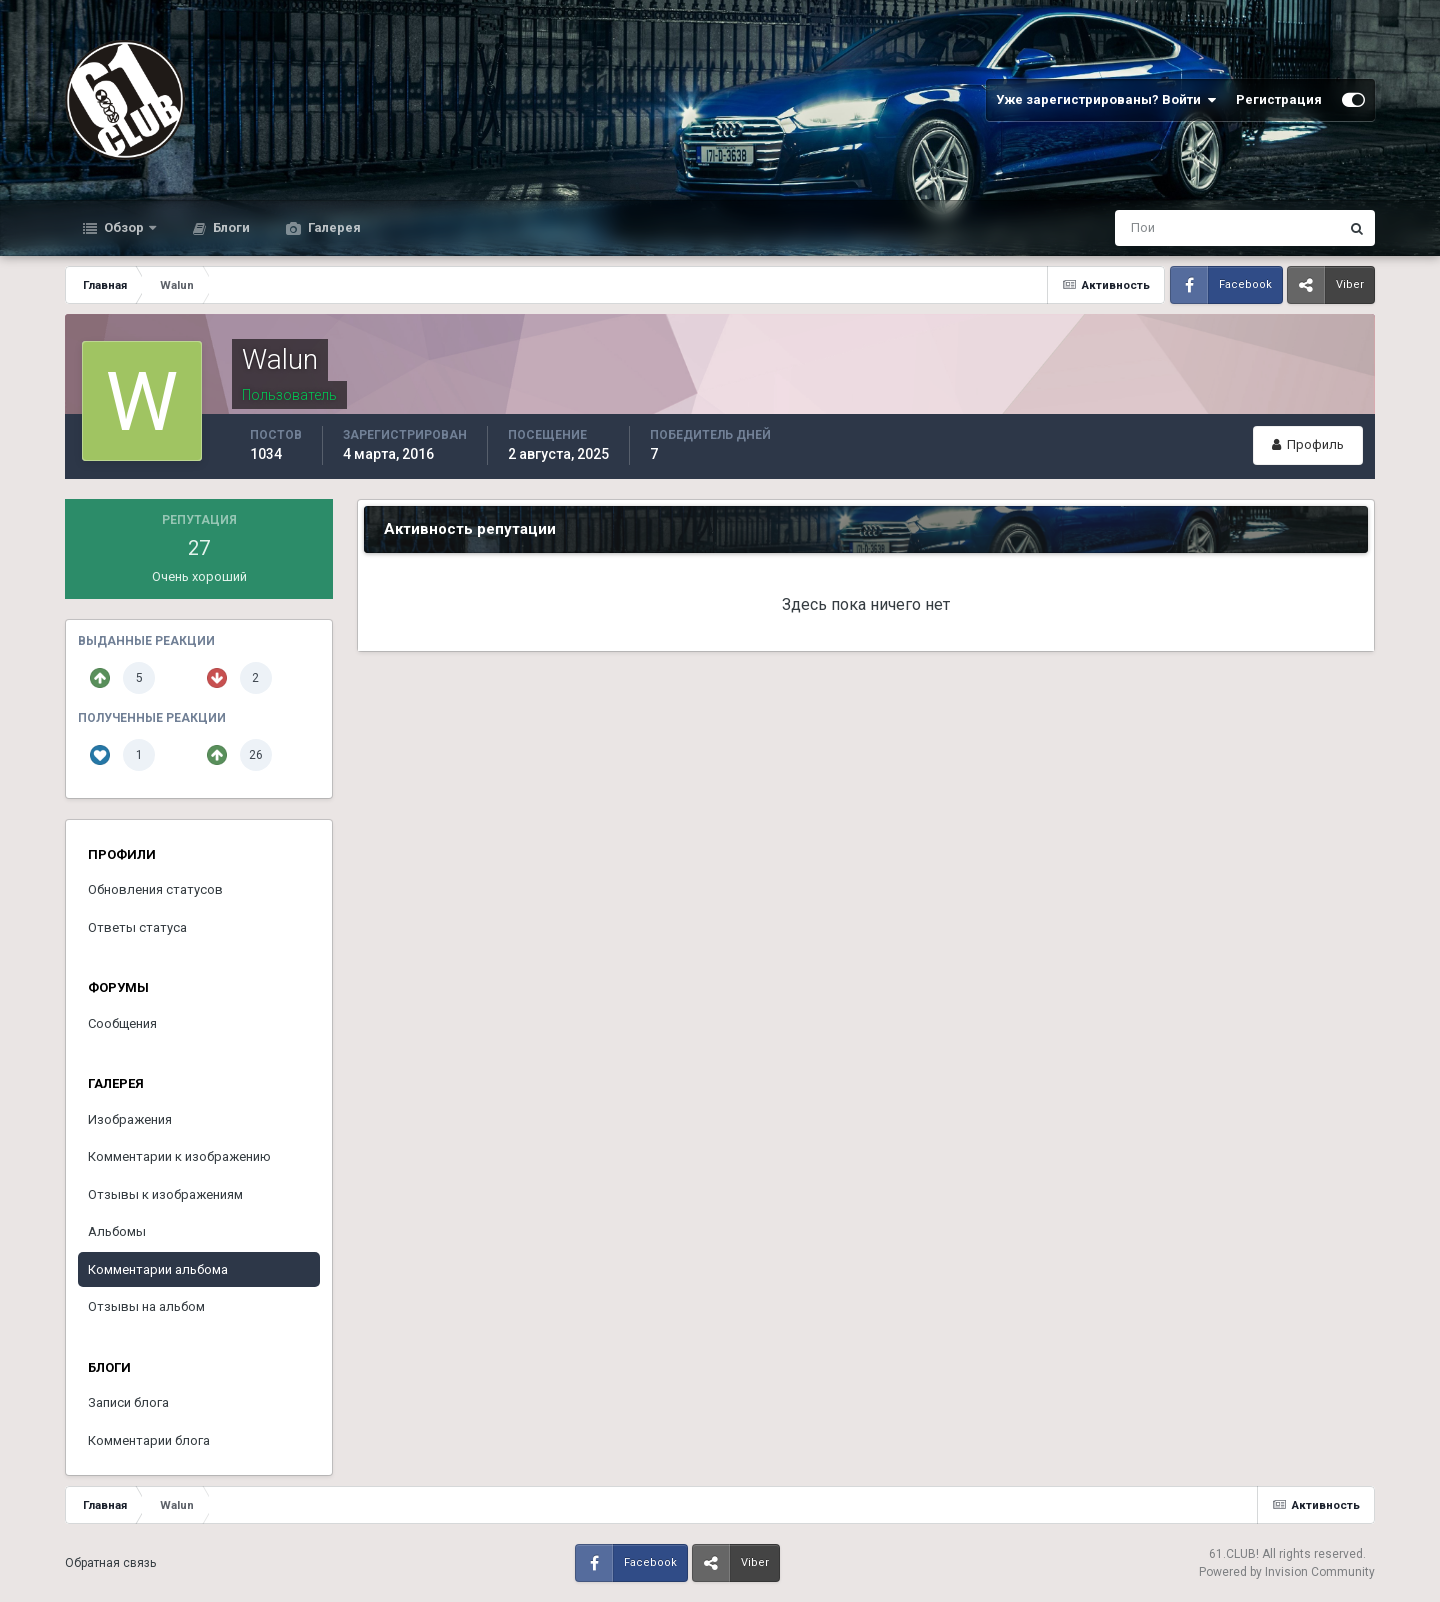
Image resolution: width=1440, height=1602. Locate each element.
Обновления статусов (155, 889)
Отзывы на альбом (146, 1306)
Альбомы (117, 1231)
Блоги (230, 227)
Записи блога (128, 1402)
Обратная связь (110, 1563)
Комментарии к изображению (179, 1156)
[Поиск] (1144, 228)
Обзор (124, 227)
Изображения (130, 1119)
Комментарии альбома (158, 1269)
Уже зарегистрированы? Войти (1106, 100)
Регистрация (1279, 99)
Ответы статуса (137, 927)
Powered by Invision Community (1287, 1572)
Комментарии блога (149, 1440)
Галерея (333, 227)
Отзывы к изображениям (165, 1194)
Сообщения (122, 1023)
